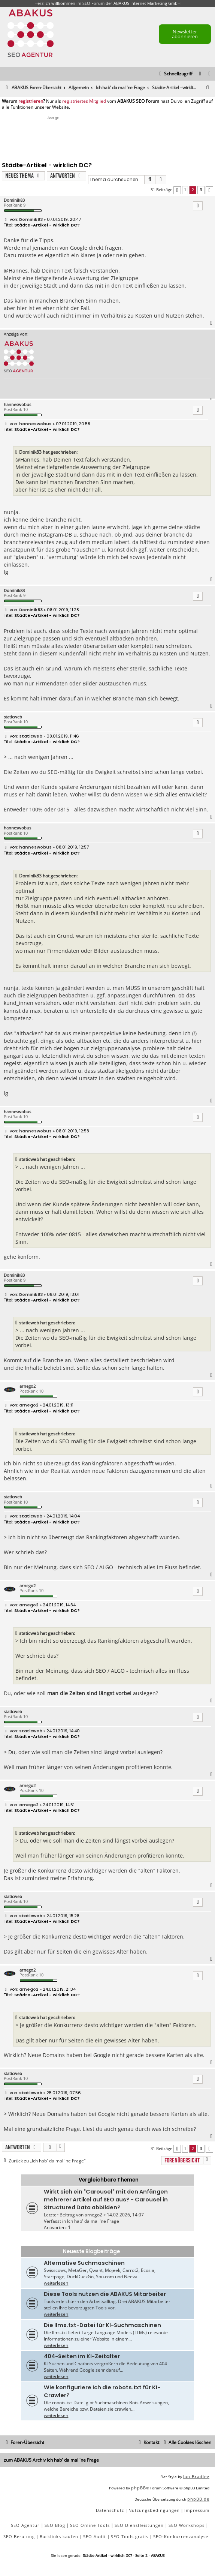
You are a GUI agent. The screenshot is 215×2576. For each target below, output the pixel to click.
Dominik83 (14, 200)
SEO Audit (94, 2536)
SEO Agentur (25, 2525)
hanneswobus (17, 404)
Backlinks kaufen (59, 2536)
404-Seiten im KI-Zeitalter (82, 2356)
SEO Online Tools (90, 2525)
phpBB (138, 2488)
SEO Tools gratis (129, 2536)
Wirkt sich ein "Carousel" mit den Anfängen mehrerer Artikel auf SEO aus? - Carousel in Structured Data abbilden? (106, 2199)
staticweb (13, 716)
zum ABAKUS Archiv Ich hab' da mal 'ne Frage (51, 2460)
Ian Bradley (196, 2476)
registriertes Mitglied (84, 101)
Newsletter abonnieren (185, 34)
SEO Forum (93, 3)
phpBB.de (198, 2499)
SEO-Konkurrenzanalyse (180, 2536)
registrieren (30, 101)
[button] (177, 190)
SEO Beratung (19, 2536)
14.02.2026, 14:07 (125, 2215)
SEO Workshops (187, 2525)
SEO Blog (55, 2525)
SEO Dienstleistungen (139, 2525)
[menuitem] (209, 74)
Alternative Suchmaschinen (84, 2263)
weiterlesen (56, 2283)
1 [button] (185, 190)
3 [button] (201, 190)
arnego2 (27, 1386)
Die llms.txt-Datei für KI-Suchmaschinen (102, 2325)
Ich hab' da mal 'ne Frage (93, 2221)
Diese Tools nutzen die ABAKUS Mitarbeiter (105, 2294)
